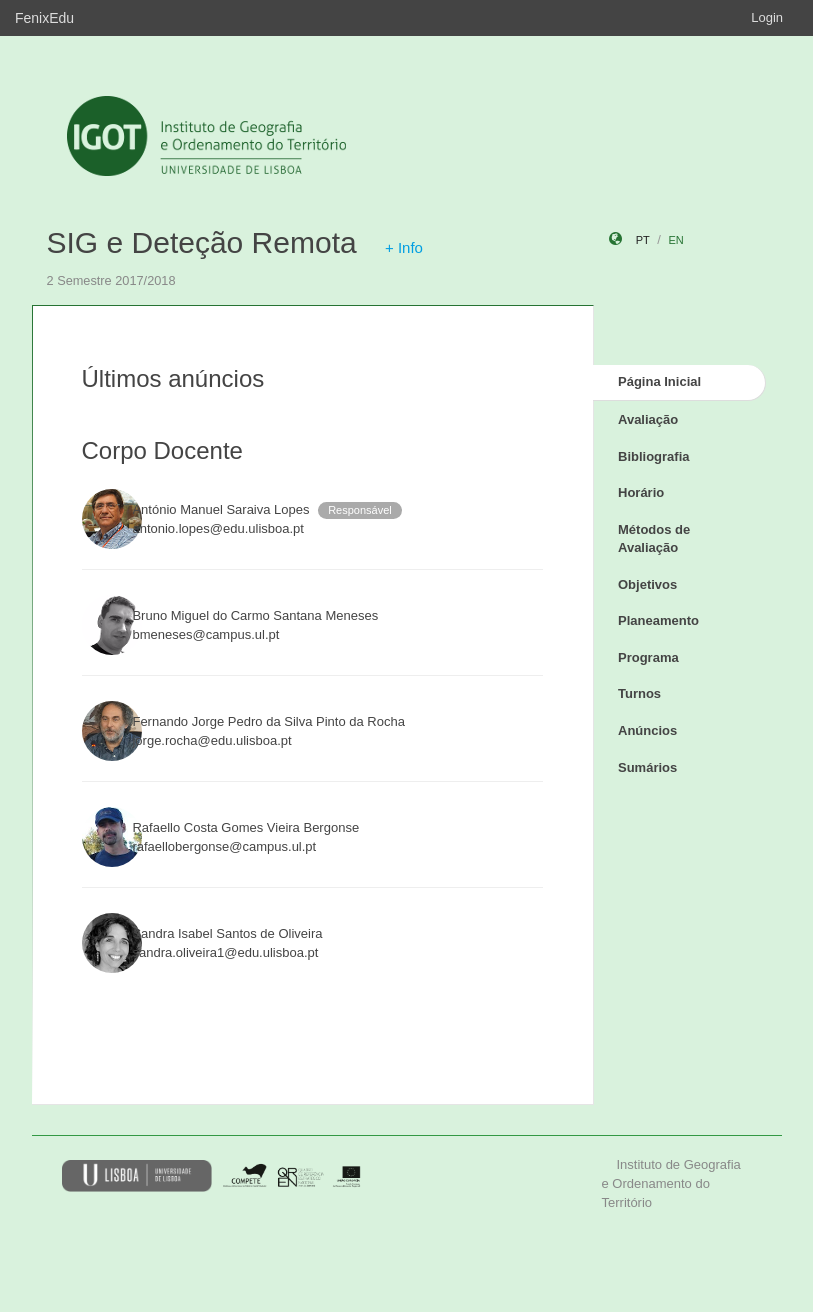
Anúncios (647, 730)
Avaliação (648, 419)
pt (643, 240)
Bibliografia (654, 456)
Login (767, 17)
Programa (648, 657)
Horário (641, 492)
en (675, 240)
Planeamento (658, 620)
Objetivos (647, 584)
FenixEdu (44, 18)
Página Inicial (659, 381)
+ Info (404, 247)
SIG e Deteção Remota (202, 242)
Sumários (647, 767)
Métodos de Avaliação (654, 539)
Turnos (639, 693)
